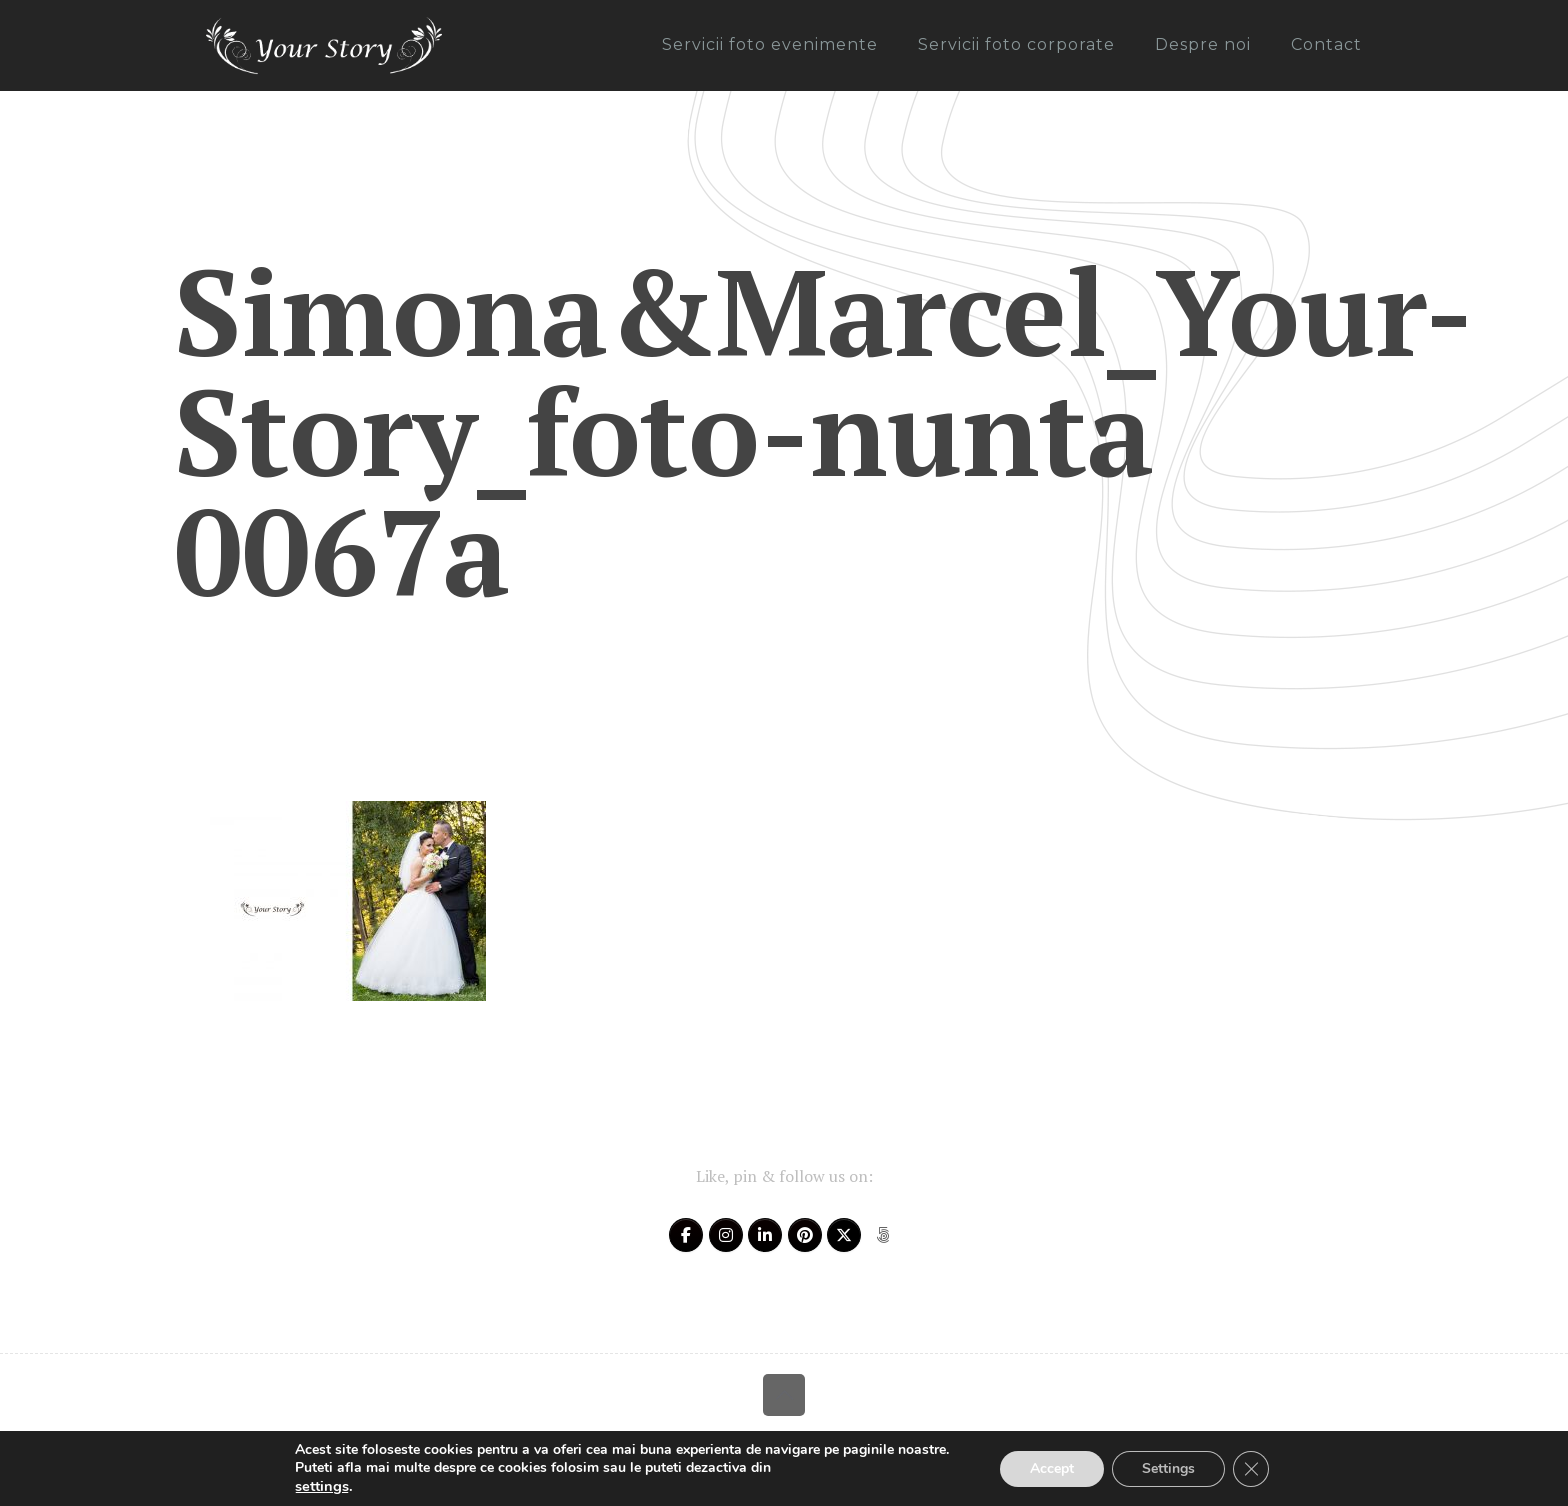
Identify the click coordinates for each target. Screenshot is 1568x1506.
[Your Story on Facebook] (686, 1235)
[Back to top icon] (784, 1395)
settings (322, 1486)
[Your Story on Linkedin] (765, 1235)
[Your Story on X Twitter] (844, 1235)
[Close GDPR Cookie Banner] (1251, 1469)
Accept (1052, 1468)
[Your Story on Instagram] (726, 1235)
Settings (1168, 1468)
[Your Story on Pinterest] (805, 1235)
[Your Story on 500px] (883, 1235)
